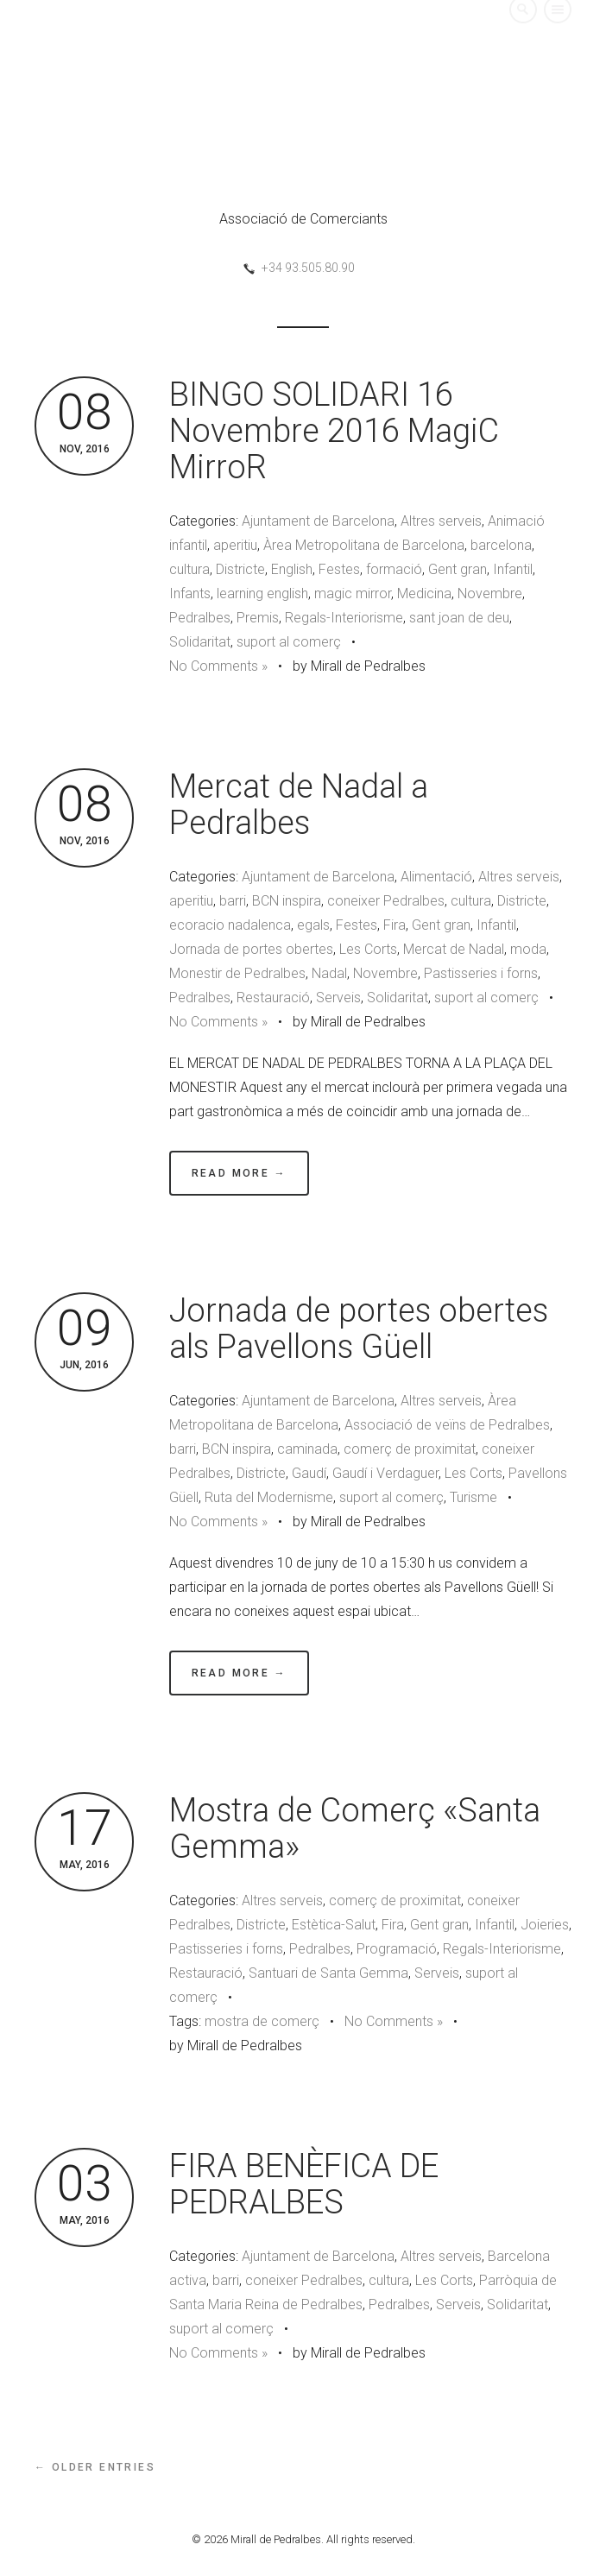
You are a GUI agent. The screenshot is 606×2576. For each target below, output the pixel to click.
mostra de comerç (262, 2021)
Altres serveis (441, 521)
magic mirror (352, 593)
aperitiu (235, 545)
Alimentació (436, 876)
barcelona (501, 545)
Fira (394, 925)
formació (394, 569)
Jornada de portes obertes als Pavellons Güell (358, 1328)
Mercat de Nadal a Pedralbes (298, 804)
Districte (240, 569)
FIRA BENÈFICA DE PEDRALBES (304, 2184)
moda (528, 949)
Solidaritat (199, 642)
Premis (258, 617)
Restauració (273, 997)
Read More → (239, 1173)
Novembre (490, 593)
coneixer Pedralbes (386, 901)
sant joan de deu (459, 617)
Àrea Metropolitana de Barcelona (363, 545)
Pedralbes (199, 617)
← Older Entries (95, 2467)
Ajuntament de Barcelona (318, 521)
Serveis (338, 997)
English (291, 569)
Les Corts (368, 949)
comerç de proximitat (410, 1449)
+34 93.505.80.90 (308, 268)
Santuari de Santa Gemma (328, 1973)
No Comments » (218, 666)
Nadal (329, 973)
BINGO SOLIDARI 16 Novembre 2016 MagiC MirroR (334, 431)
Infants (190, 593)
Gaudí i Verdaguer (385, 1473)
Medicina (424, 593)
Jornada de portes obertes (251, 949)
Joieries (545, 1924)
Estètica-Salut (334, 1924)
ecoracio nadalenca (230, 925)
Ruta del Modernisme (269, 1497)
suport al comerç (289, 642)
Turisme (473, 1497)
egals (313, 925)
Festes (339, 569)
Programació (397, 1949)
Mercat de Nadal (453, 949)
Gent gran (457, 569)
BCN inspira (286, 901)
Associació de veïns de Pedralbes (447, 1425)
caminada (307, 1449)
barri (232, 901)
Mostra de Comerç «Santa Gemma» (354, 1828)
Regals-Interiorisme (344, 617)
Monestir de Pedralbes (237, 973)
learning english (262, 593)
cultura (189, 569)
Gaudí (309, 1473)
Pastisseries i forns (481, 973)
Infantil (513, 569)
